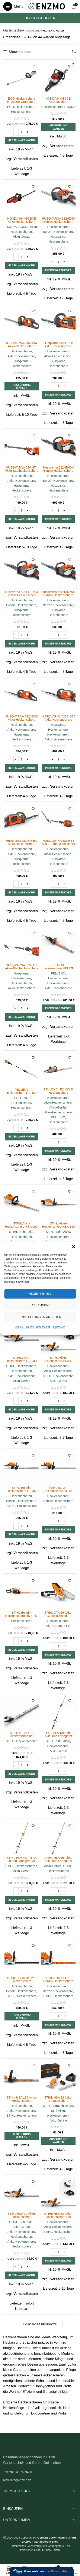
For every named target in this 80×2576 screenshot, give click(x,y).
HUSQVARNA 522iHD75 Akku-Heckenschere (58, 718)
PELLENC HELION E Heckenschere (58, 1091)
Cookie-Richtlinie (24, 1327)
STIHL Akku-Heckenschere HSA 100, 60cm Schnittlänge (21, 1227)
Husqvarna (58, 236)
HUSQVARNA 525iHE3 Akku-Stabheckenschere (58, 842)
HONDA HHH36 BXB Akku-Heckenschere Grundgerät (21, 222)
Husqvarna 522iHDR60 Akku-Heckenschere (22, 842)
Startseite (32, 30)
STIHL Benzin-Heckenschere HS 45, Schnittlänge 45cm (22, 1491)
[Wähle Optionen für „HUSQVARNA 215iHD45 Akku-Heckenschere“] (21, 386)
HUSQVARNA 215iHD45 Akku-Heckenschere (21, 344)
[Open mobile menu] (13, 6)
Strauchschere (63, 2105)
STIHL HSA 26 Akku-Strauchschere (58, 2099)
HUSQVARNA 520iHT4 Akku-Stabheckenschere (21, 469)
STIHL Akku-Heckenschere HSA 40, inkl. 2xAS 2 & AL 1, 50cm (58, 1362)
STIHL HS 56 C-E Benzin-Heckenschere (58, 1979)
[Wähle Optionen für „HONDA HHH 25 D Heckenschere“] (58, 127)
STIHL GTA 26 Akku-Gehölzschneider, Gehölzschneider (58, 1616)
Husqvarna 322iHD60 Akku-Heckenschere (58, 344)
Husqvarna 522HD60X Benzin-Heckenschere (58, 469)
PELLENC (58, 973)
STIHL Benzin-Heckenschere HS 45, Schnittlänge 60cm (58, 1491)
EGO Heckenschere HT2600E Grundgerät (21, 100)
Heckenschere (25, 107)
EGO (10, 107)
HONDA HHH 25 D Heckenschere (58, 100)
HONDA (70, 107)
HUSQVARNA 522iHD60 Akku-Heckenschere (21, 718)
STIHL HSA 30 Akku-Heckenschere (21, 2215)
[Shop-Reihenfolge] (73, 52)
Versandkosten (25, 159)
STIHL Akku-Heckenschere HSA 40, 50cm (22, 1361)
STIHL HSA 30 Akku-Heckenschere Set (58, 2215)
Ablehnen (40, 1305)
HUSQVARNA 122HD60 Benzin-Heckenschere (58, 220)
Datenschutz (43, 1327)
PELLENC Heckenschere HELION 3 (58, 968)
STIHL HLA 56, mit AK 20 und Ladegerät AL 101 (22, 1861)
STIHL (13, 1231)
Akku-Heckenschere (21, 356)
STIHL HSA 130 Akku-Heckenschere (22, 2099)
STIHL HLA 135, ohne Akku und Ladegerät (58, 1734)
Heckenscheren (21, 111)
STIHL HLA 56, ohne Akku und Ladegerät (58, 1859)
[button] (73, 1246)
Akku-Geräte (21, 236)
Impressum (58, 1327)
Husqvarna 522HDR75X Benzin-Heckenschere (58, 593)
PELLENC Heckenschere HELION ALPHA (22, 1093)
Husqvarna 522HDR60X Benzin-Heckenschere (21, 593)
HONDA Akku (27, 227)
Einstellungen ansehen (40, 1317)
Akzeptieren (40, 1293)
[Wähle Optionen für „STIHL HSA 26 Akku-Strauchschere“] (58, 2141)
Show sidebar (20, 52)
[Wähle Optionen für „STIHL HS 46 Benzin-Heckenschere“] (21, 2016)
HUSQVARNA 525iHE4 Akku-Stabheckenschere (21, 966)
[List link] (40, 2472)
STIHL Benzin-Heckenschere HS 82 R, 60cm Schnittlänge (21, 1616)
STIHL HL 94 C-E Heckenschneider (21, 1734)
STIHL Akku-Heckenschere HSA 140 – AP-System (58, 1227)
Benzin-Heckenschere (58, 231)
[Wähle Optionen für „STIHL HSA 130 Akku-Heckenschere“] (21, 2136)
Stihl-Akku (26, 1231)
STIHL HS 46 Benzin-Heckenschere (21, 1979)
